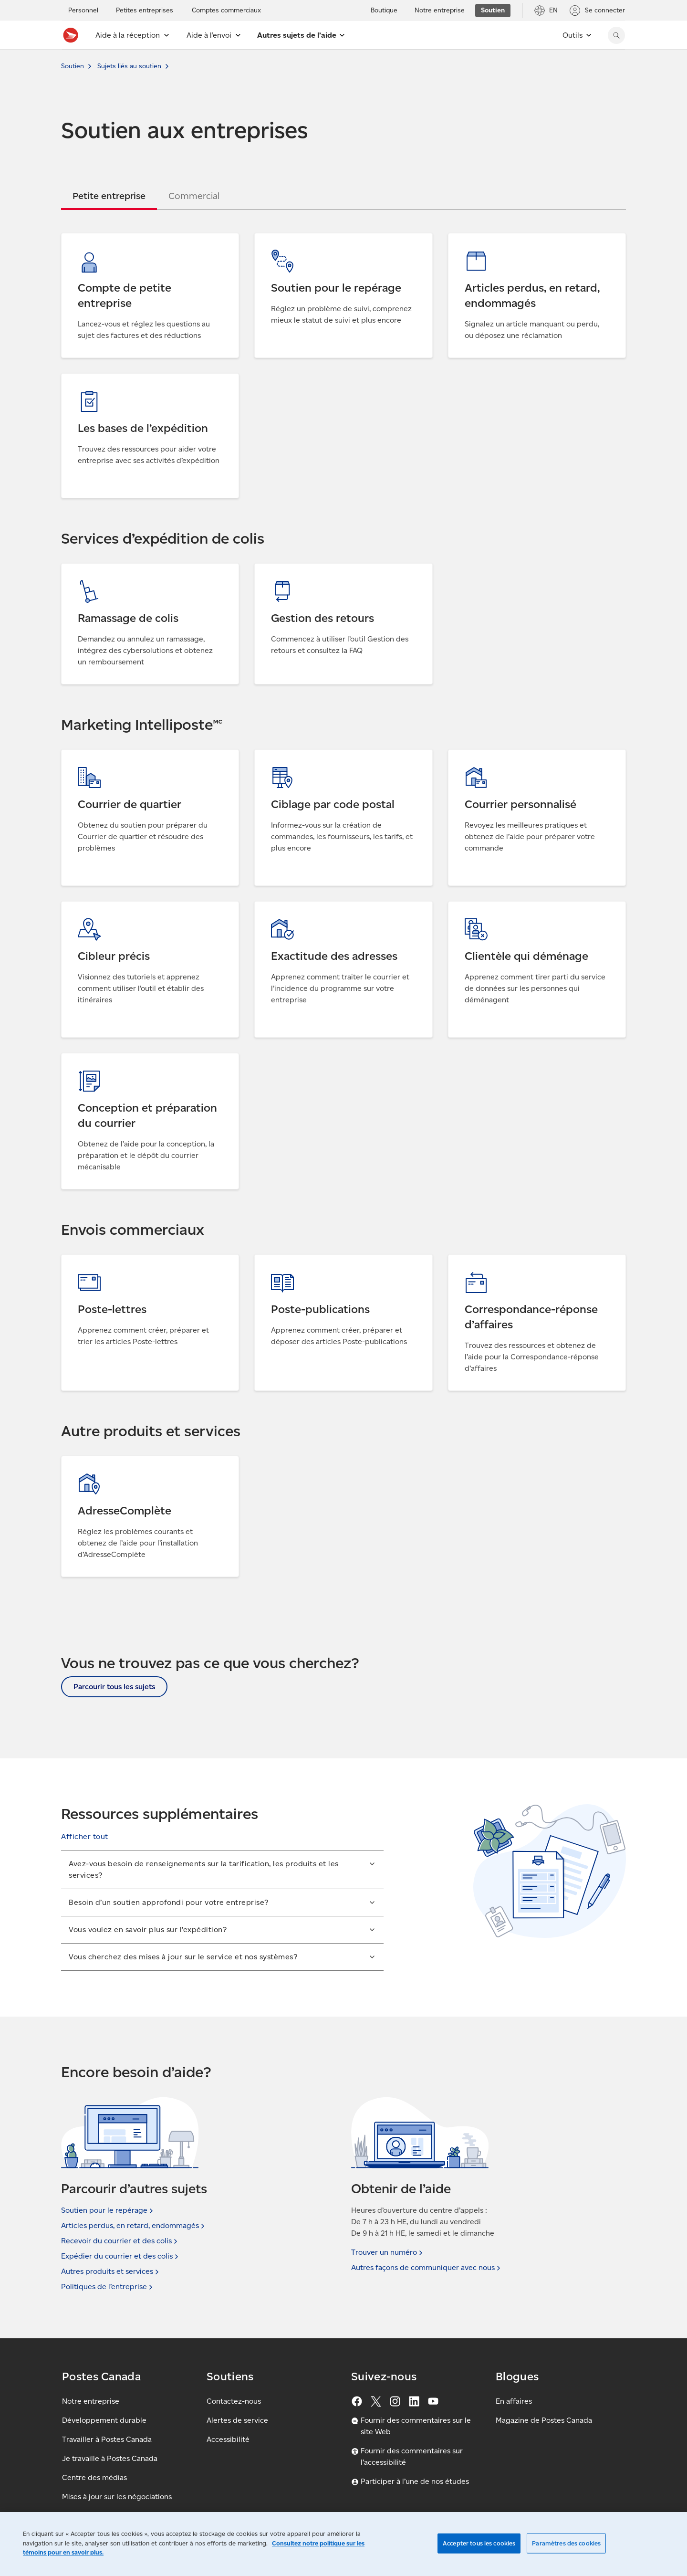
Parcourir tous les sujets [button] (114, 1686)
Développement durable (104, 2420)
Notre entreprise (90, 2401)
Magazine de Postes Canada (544, 2420)
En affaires (514, 2401)
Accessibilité (228, 2439)
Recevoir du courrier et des (120, 2241)
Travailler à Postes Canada (107, 2439)
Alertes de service (237, 2420)
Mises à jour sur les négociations (117, 2496)
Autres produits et (111, 2271)
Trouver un (388, 2252)
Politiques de (108, 2286)
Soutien (72, 66)
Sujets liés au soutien (129, 66)
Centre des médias (94, 2477)
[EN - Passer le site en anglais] (546, 10)
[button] (84, 1836)
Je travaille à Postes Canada (109, 2458)
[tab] (109, 195)
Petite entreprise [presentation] (109, 195)
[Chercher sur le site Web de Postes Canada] (616, 35)
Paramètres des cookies (566, 2543)
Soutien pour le (108, 2210)
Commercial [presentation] (193, 195)
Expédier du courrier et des (120, 2256)
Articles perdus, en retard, (134, 2225)
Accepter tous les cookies (479, 2543)
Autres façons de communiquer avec (426, 2267)
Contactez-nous (234, 2401)
